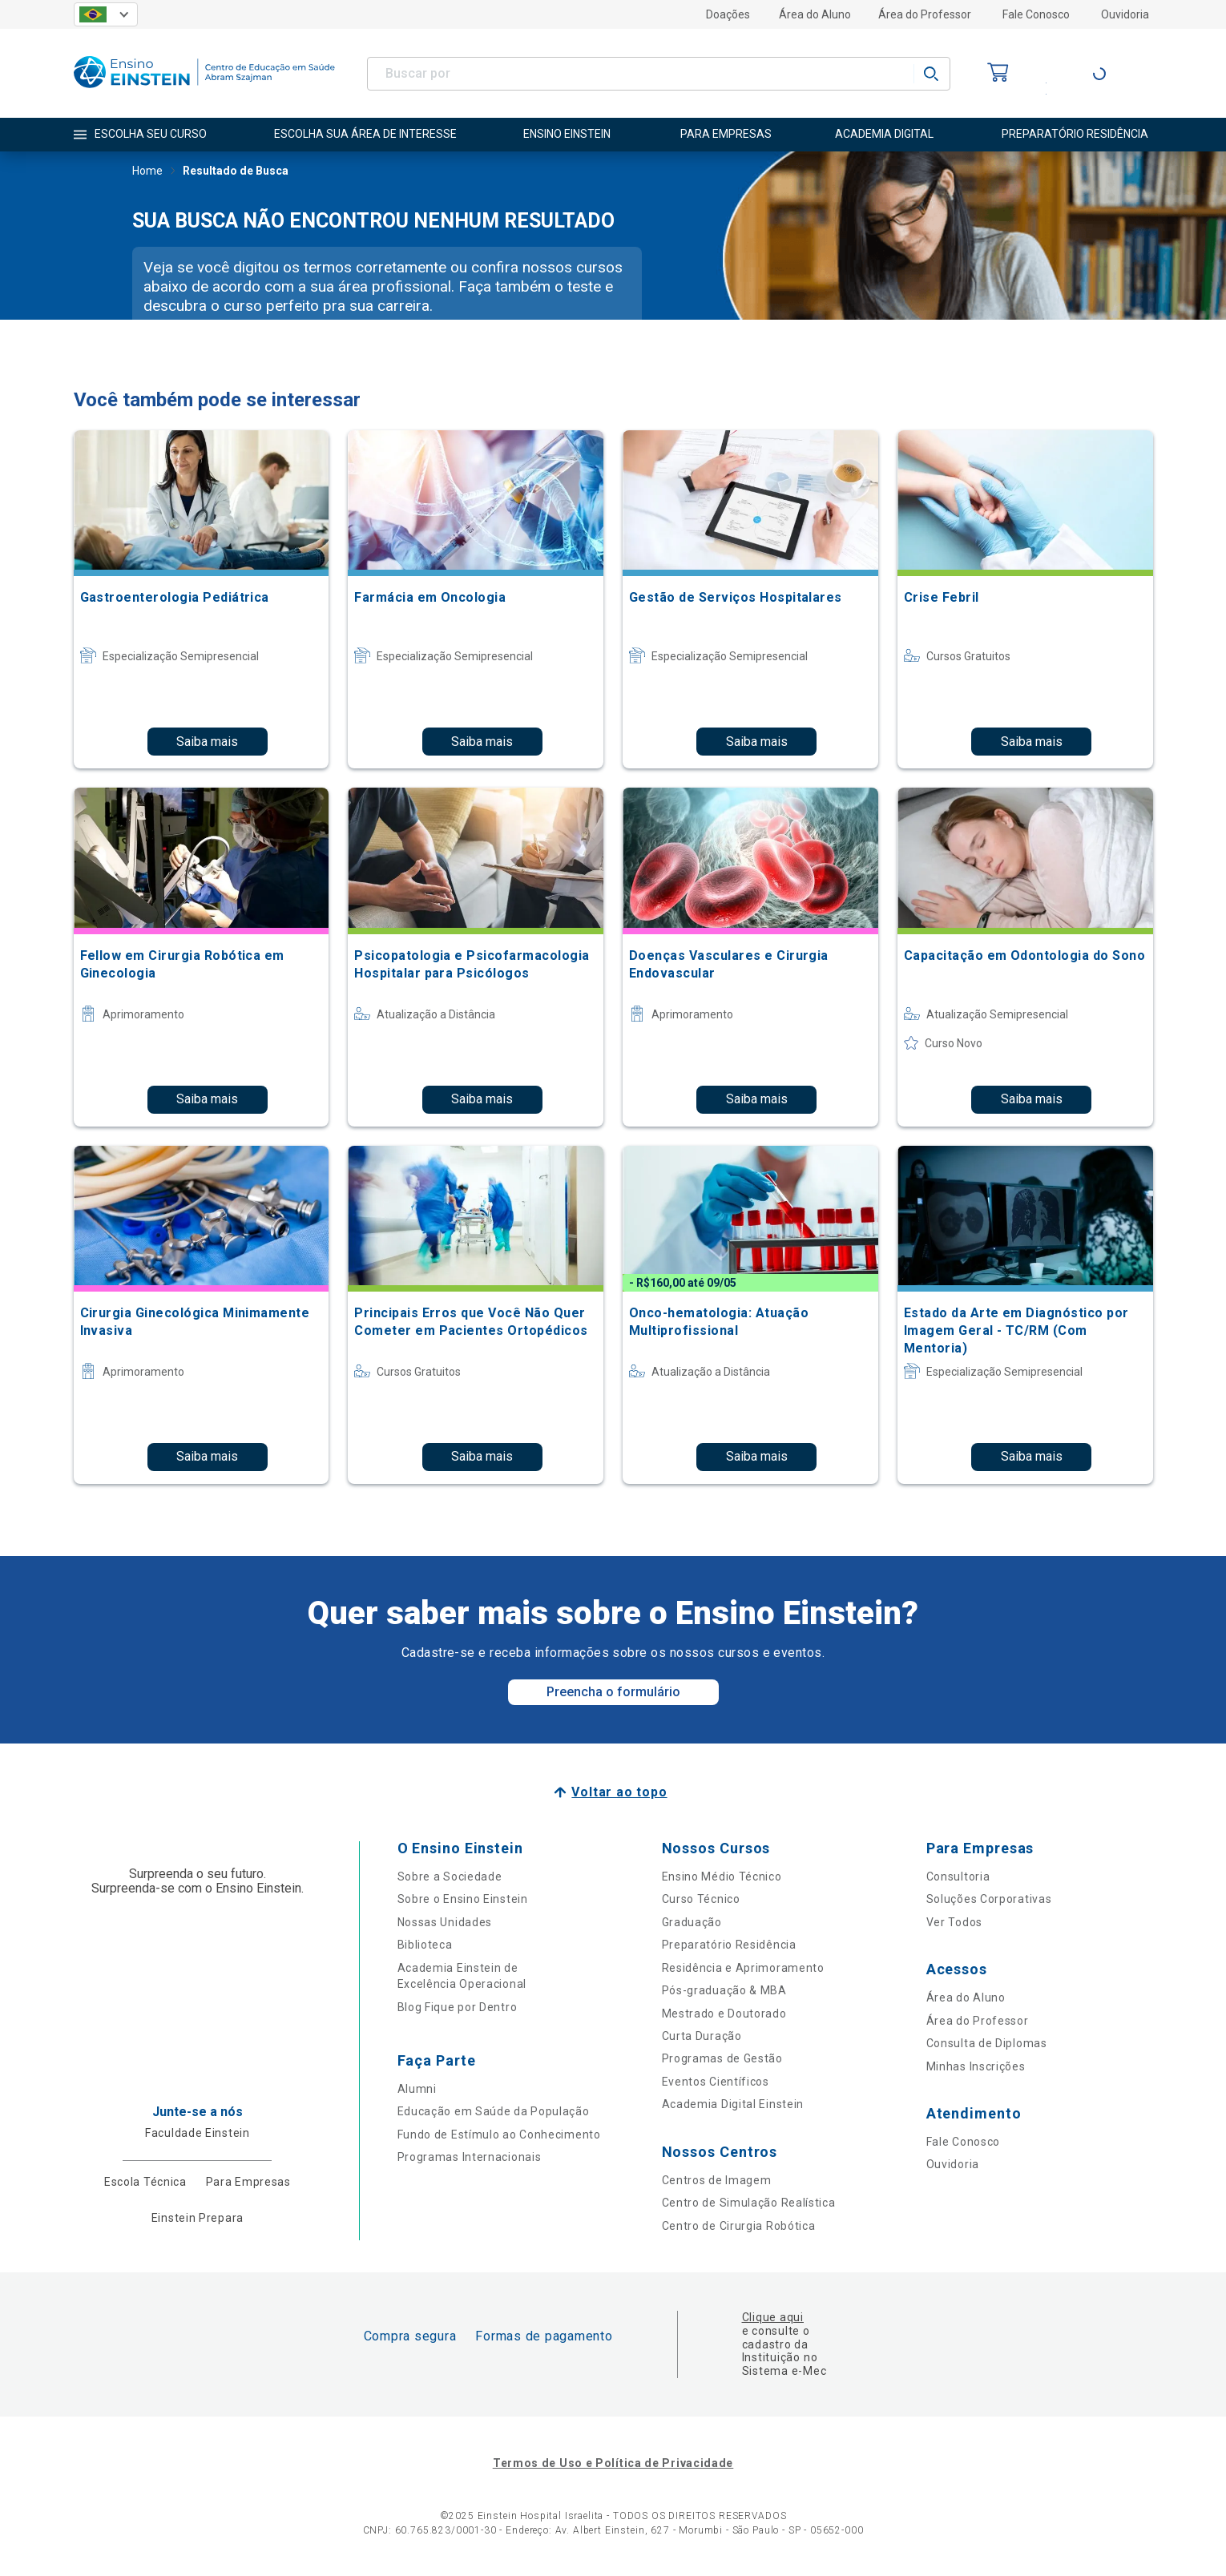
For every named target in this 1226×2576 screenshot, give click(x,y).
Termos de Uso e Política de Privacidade (613, 2463)
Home (147, 172)
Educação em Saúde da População (493, 2111)
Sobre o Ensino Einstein (462, 1899)
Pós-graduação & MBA (724, 1990)
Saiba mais (207, 741)
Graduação (692, 1922)
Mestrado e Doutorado (724, 2013)
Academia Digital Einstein (733, 2104)
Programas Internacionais (469, 2157)
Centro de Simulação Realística (749, 2202)
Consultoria (958, 1876)
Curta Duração (702, 2036)
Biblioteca (425, 1944)
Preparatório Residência (729, 1944)
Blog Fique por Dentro (457, 2007)
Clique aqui (773, 2317)
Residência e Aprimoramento (743, 1967)
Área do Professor (924, 14)
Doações (728, 14)
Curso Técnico (701, 1899)
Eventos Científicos (715, 2081)
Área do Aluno (815, 14)
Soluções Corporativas (989, 1899)
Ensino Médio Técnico (722, 1876)
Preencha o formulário (613, 1691)
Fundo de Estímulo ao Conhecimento (499, 2134)
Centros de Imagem (717, 2180)
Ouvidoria (1125, 14)
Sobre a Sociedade (449, 1876)
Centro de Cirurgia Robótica (739, 2225)
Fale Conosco (1036, 14)
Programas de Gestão (722, 2058)
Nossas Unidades (445, 1922)
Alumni (417, 2088)
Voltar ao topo (619, 1792)
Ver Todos (954, 1922)
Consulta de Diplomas (986, 2043)
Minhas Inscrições (976, 2066)
